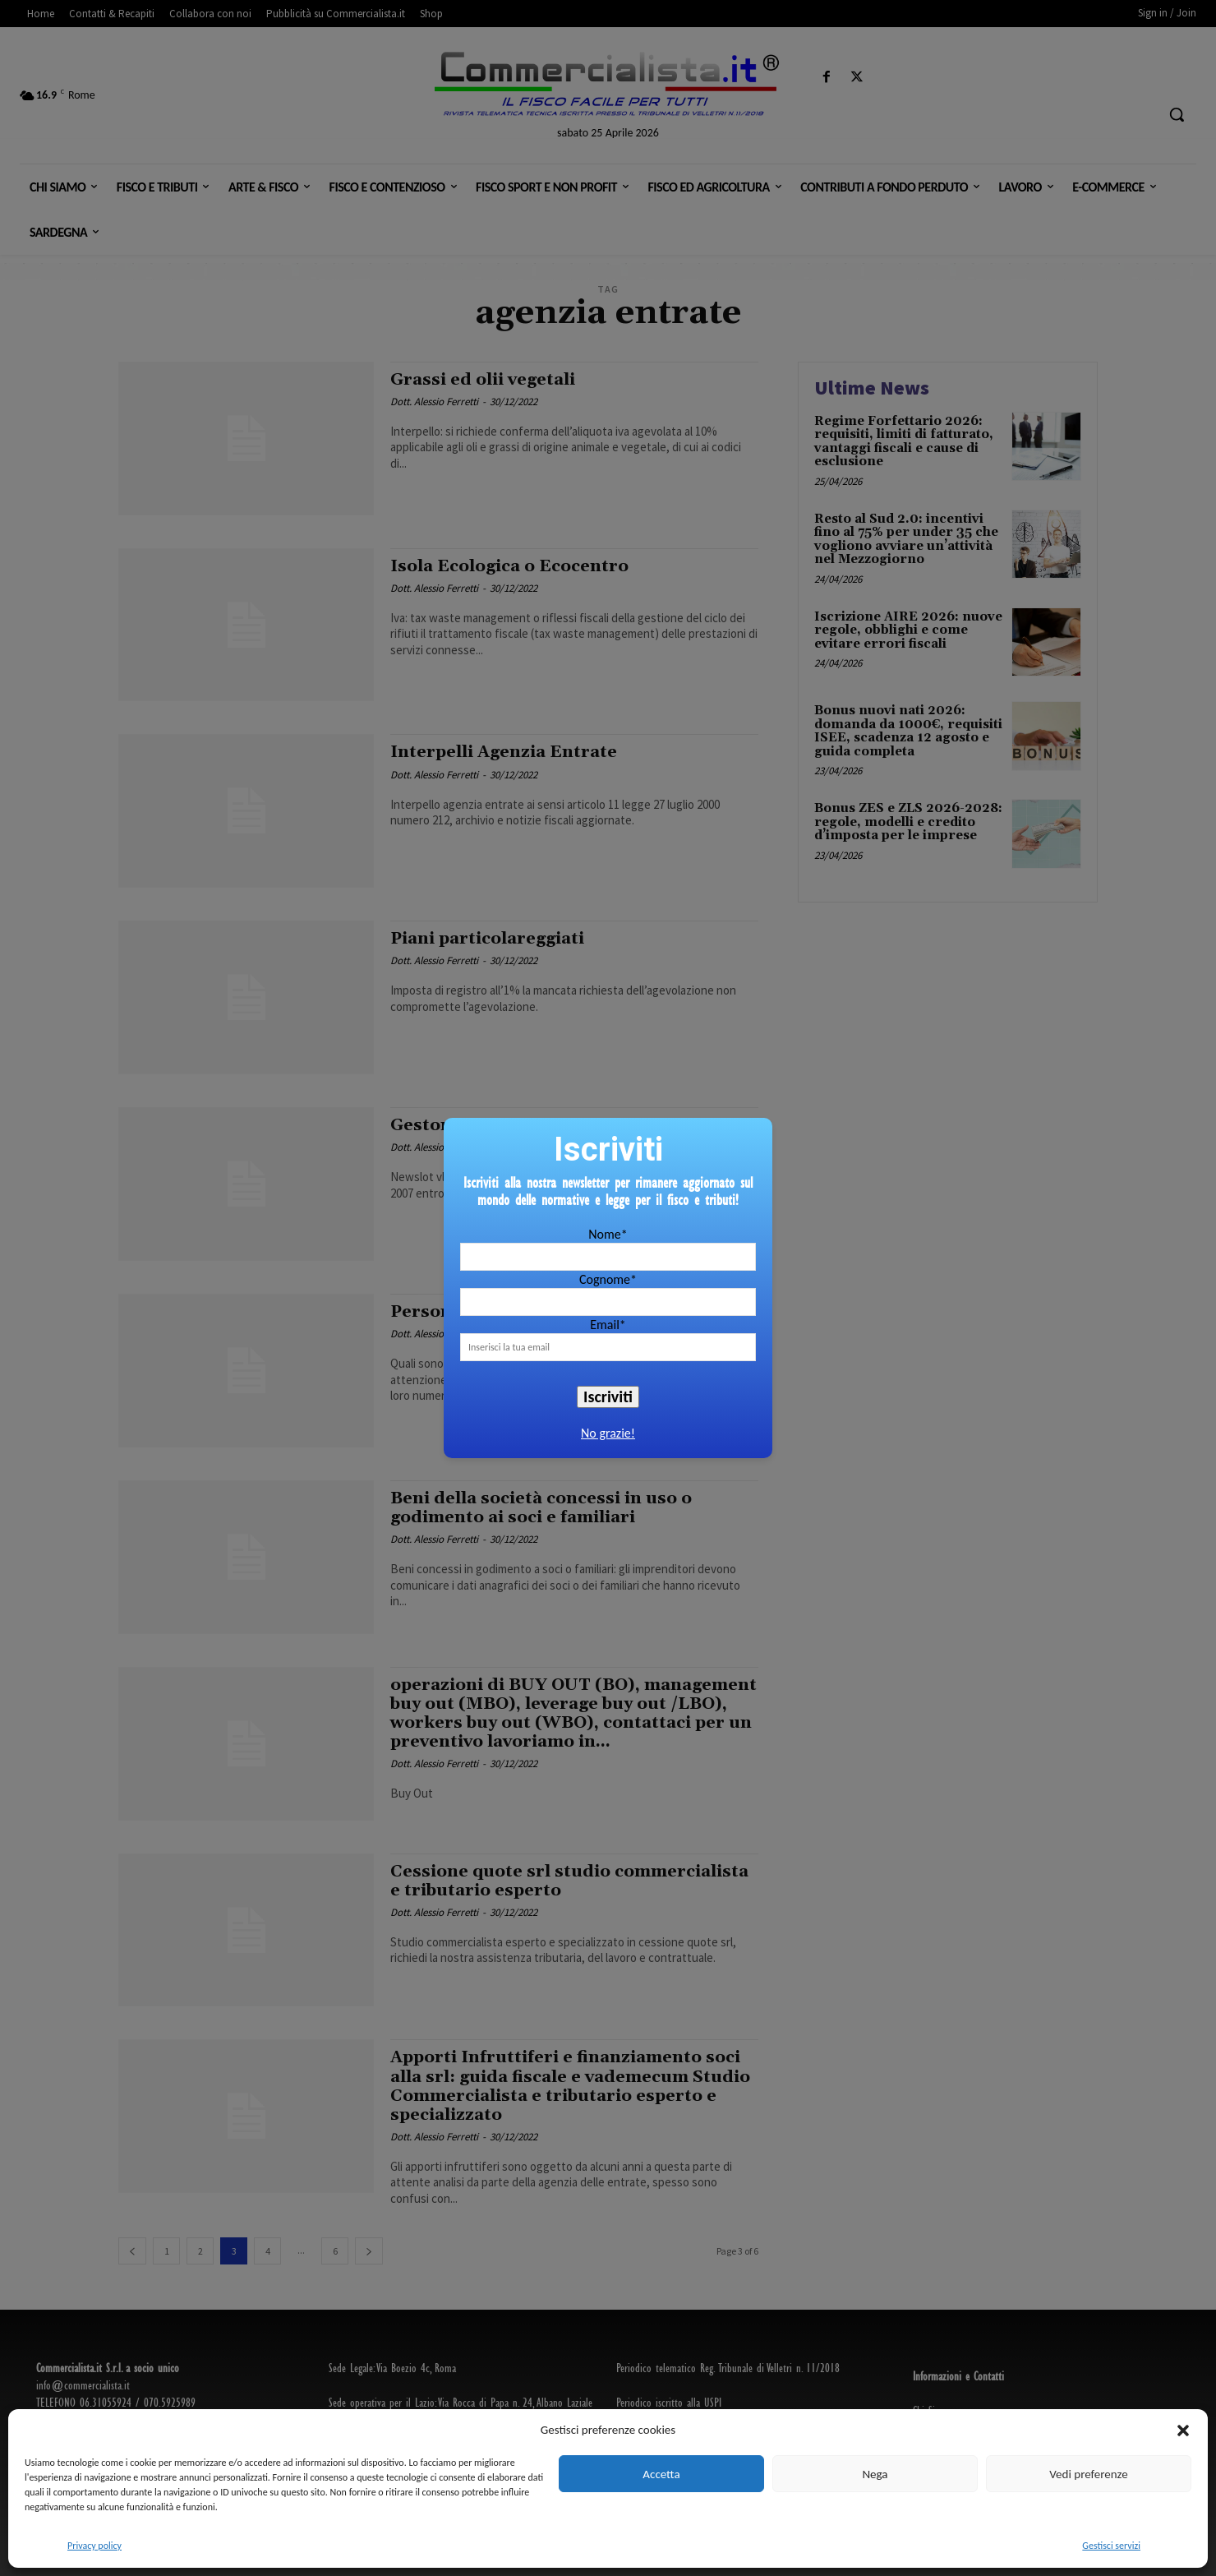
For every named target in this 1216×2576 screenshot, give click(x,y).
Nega (874, 2474)
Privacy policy (94, 2545)
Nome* (607, 1234)
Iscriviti (608, 1396)
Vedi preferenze (1088, 2474)
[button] (1183, 2430)
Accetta (661, 2474)
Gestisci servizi (1111, 2545)
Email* (608, 1324)
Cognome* (608, 1279)
